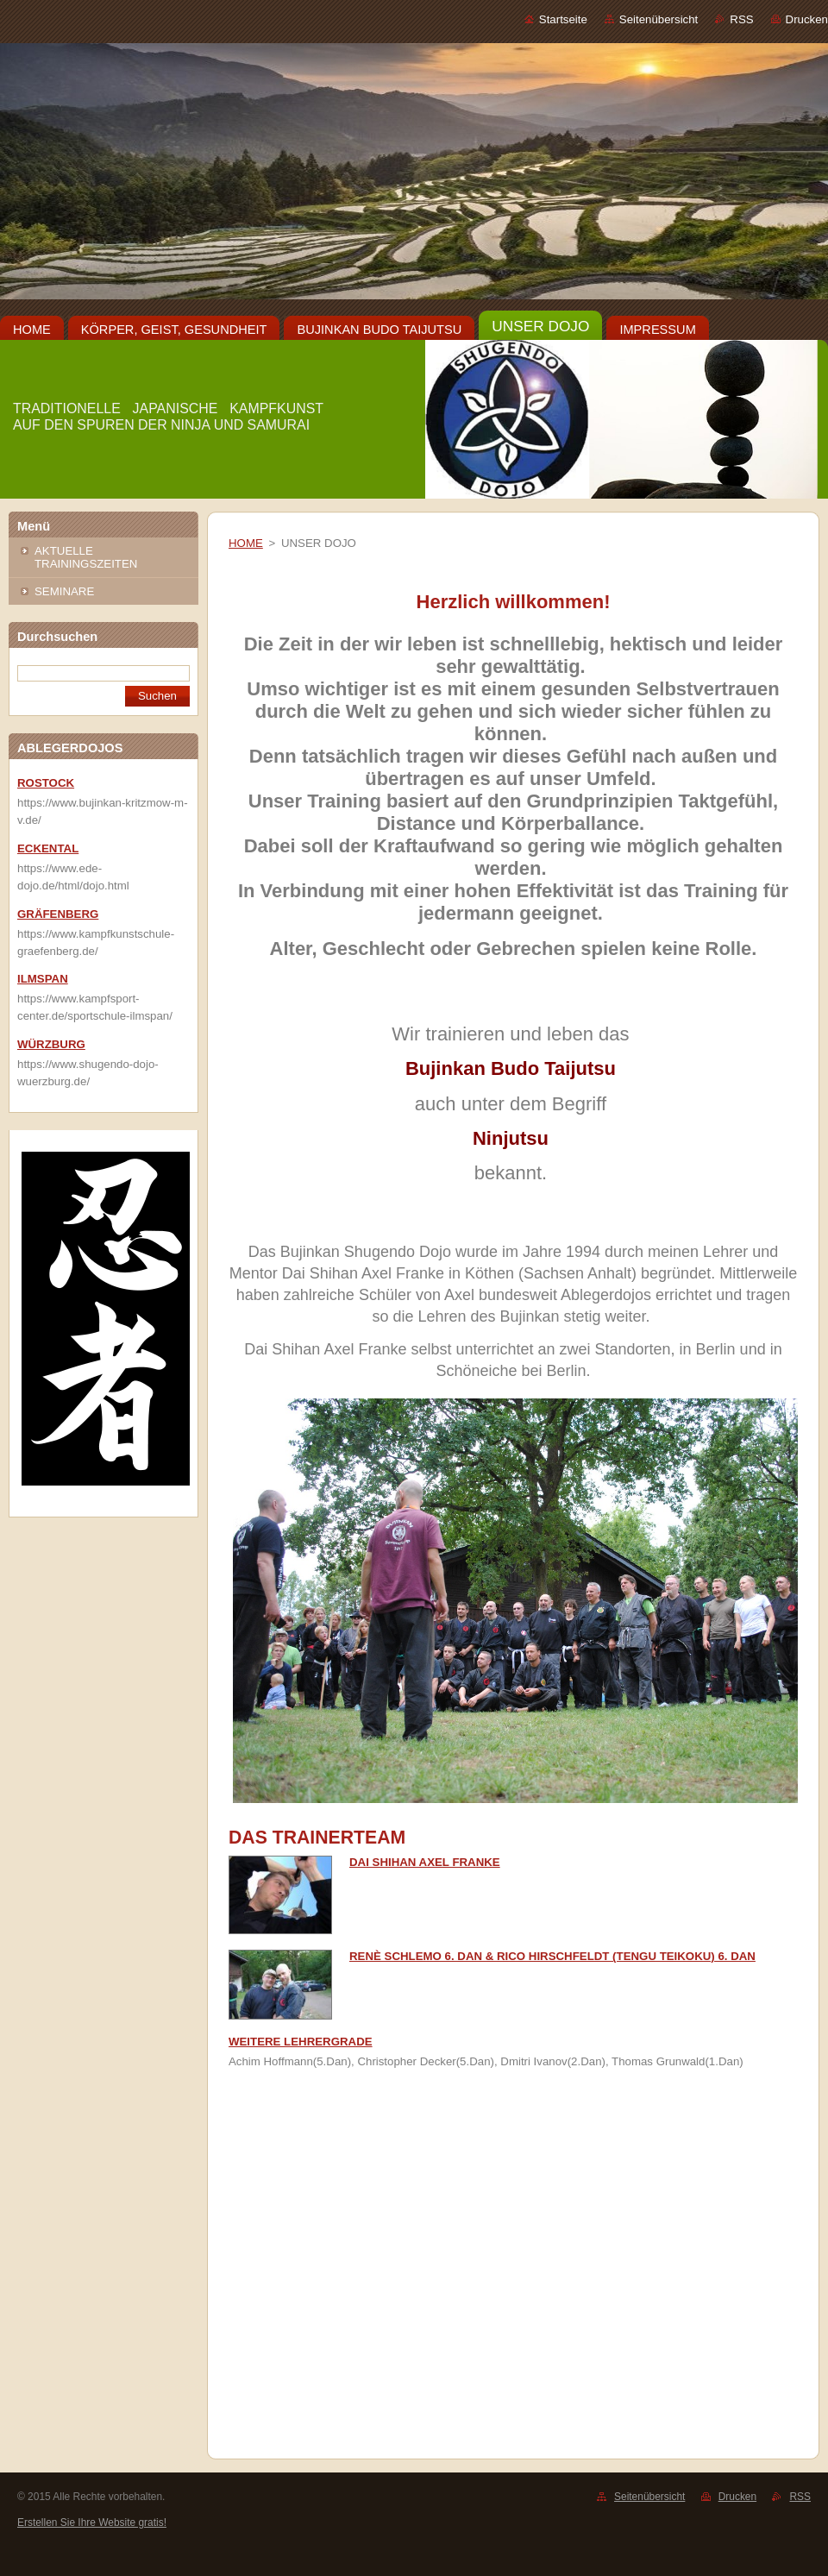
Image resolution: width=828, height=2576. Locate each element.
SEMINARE (64, 591)
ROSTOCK (45, 782)
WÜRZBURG (51, 1044)
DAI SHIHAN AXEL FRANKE (424, 1862)
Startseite (563, 19)
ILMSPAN (42, 978)
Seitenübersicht (658, 19)
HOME (246, 543)
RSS (741, 19)
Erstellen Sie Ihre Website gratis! (91, 2522)
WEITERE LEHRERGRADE (301, 2041)
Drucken (807, 19)
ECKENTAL (47, 848)
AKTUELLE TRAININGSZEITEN (85, 557)
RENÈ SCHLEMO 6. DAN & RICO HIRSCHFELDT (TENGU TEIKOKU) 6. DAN (552, 1956)
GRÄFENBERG (57, 914)
